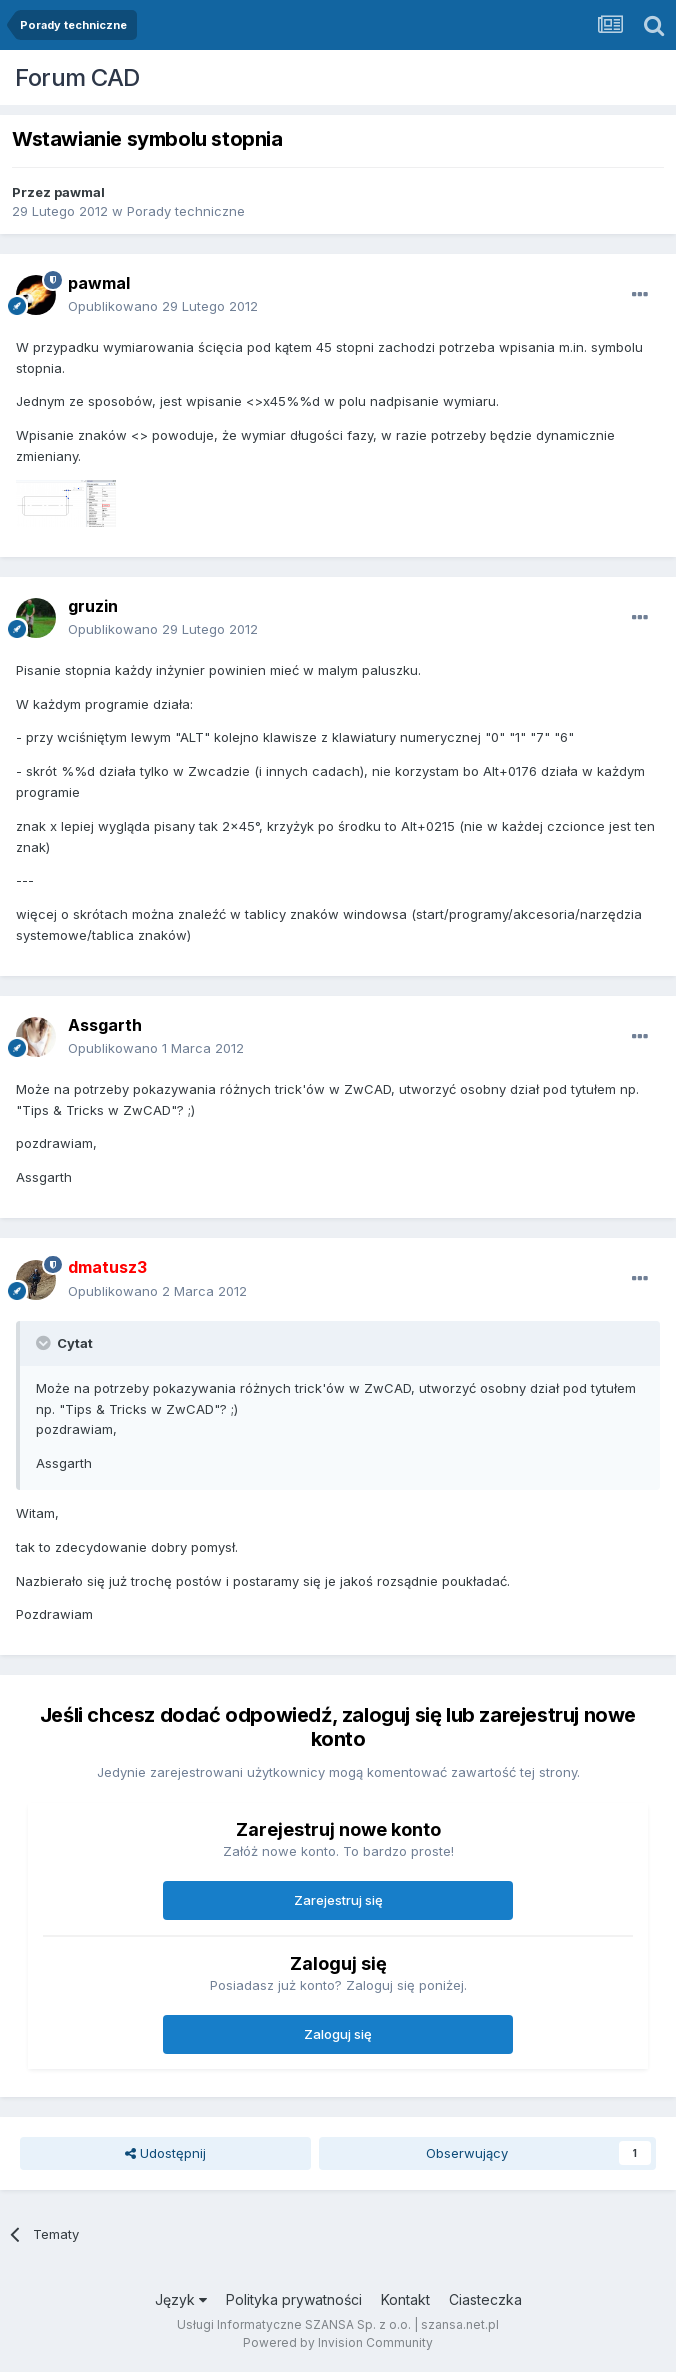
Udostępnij (165, 2153)
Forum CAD (77, 77)
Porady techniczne (186, 211)
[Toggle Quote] (45, 1343)
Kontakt (405, 2299)
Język (181, 2299)
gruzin (93, 606)
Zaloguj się (338, 2034)
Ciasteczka (485, 2299)
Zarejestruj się (338, 1900)
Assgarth (105, 1025)
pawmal (79, 192)
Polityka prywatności (294, 2299)
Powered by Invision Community (338, 2342)
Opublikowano (163, 306)
